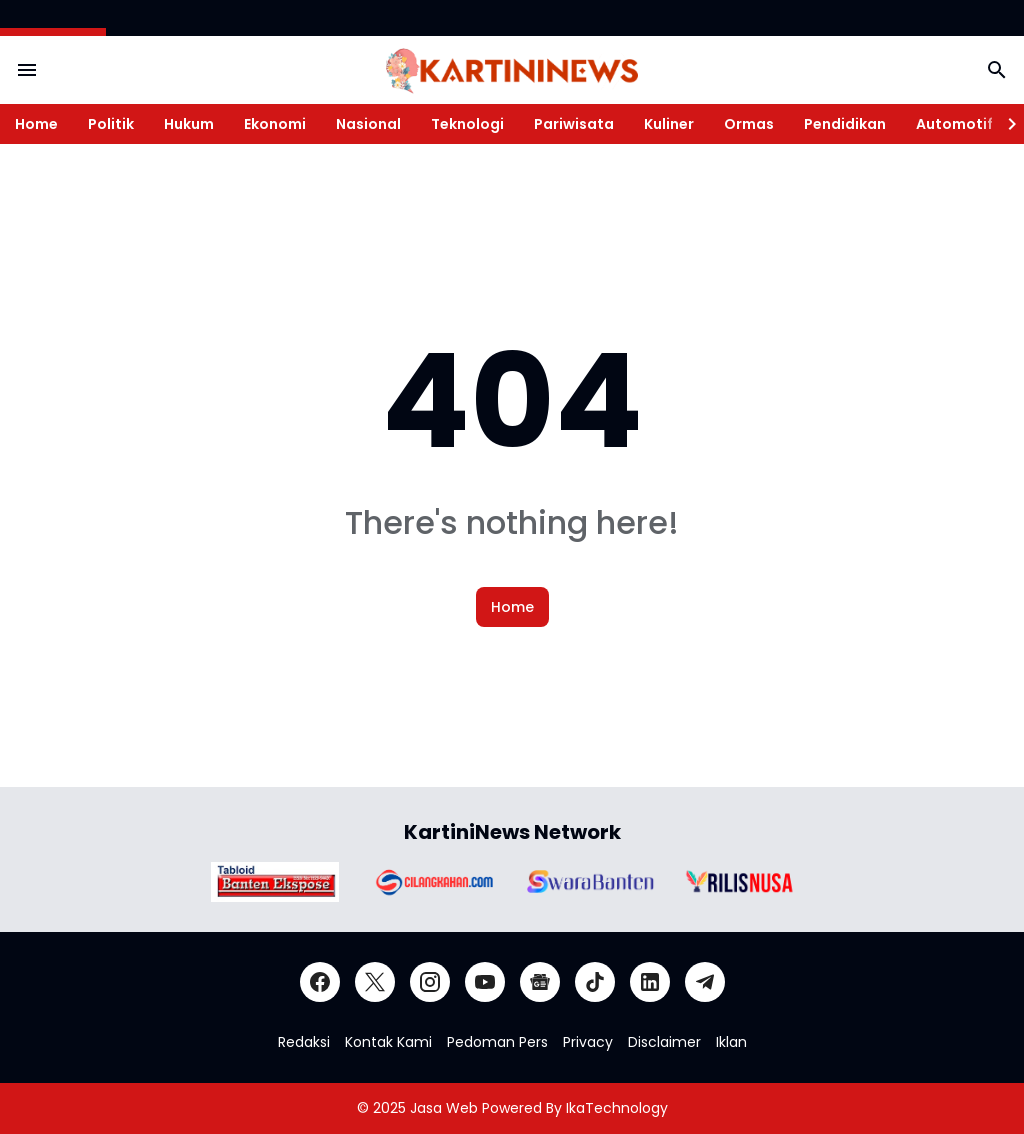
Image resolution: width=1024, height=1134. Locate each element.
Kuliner (669, 124)
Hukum (189, 124)
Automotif (954, 124)
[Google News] (540, 982)
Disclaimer (664, 1042)
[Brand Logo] (275, 882)
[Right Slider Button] (1004, 124)
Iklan (731, 1042)
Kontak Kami (388, 1042)
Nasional (368, 124)
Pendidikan (845, 124)
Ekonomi (275, 124)
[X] (375, 982)
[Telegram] (705, 982)
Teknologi (467, 124)
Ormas (749, 124)
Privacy (588, 1042)
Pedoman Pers (497, 1042)
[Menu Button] (27, 70)
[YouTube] (485, 982)
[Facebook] (320, 982)
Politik (111, 124)
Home (36, 124)
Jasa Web (444, 1108)
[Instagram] (430, 982)
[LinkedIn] (650, 982)
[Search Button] (997, 70)
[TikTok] (595, 982)
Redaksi (304, 1042)
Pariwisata (574, 124)
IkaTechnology (617, 1108)
